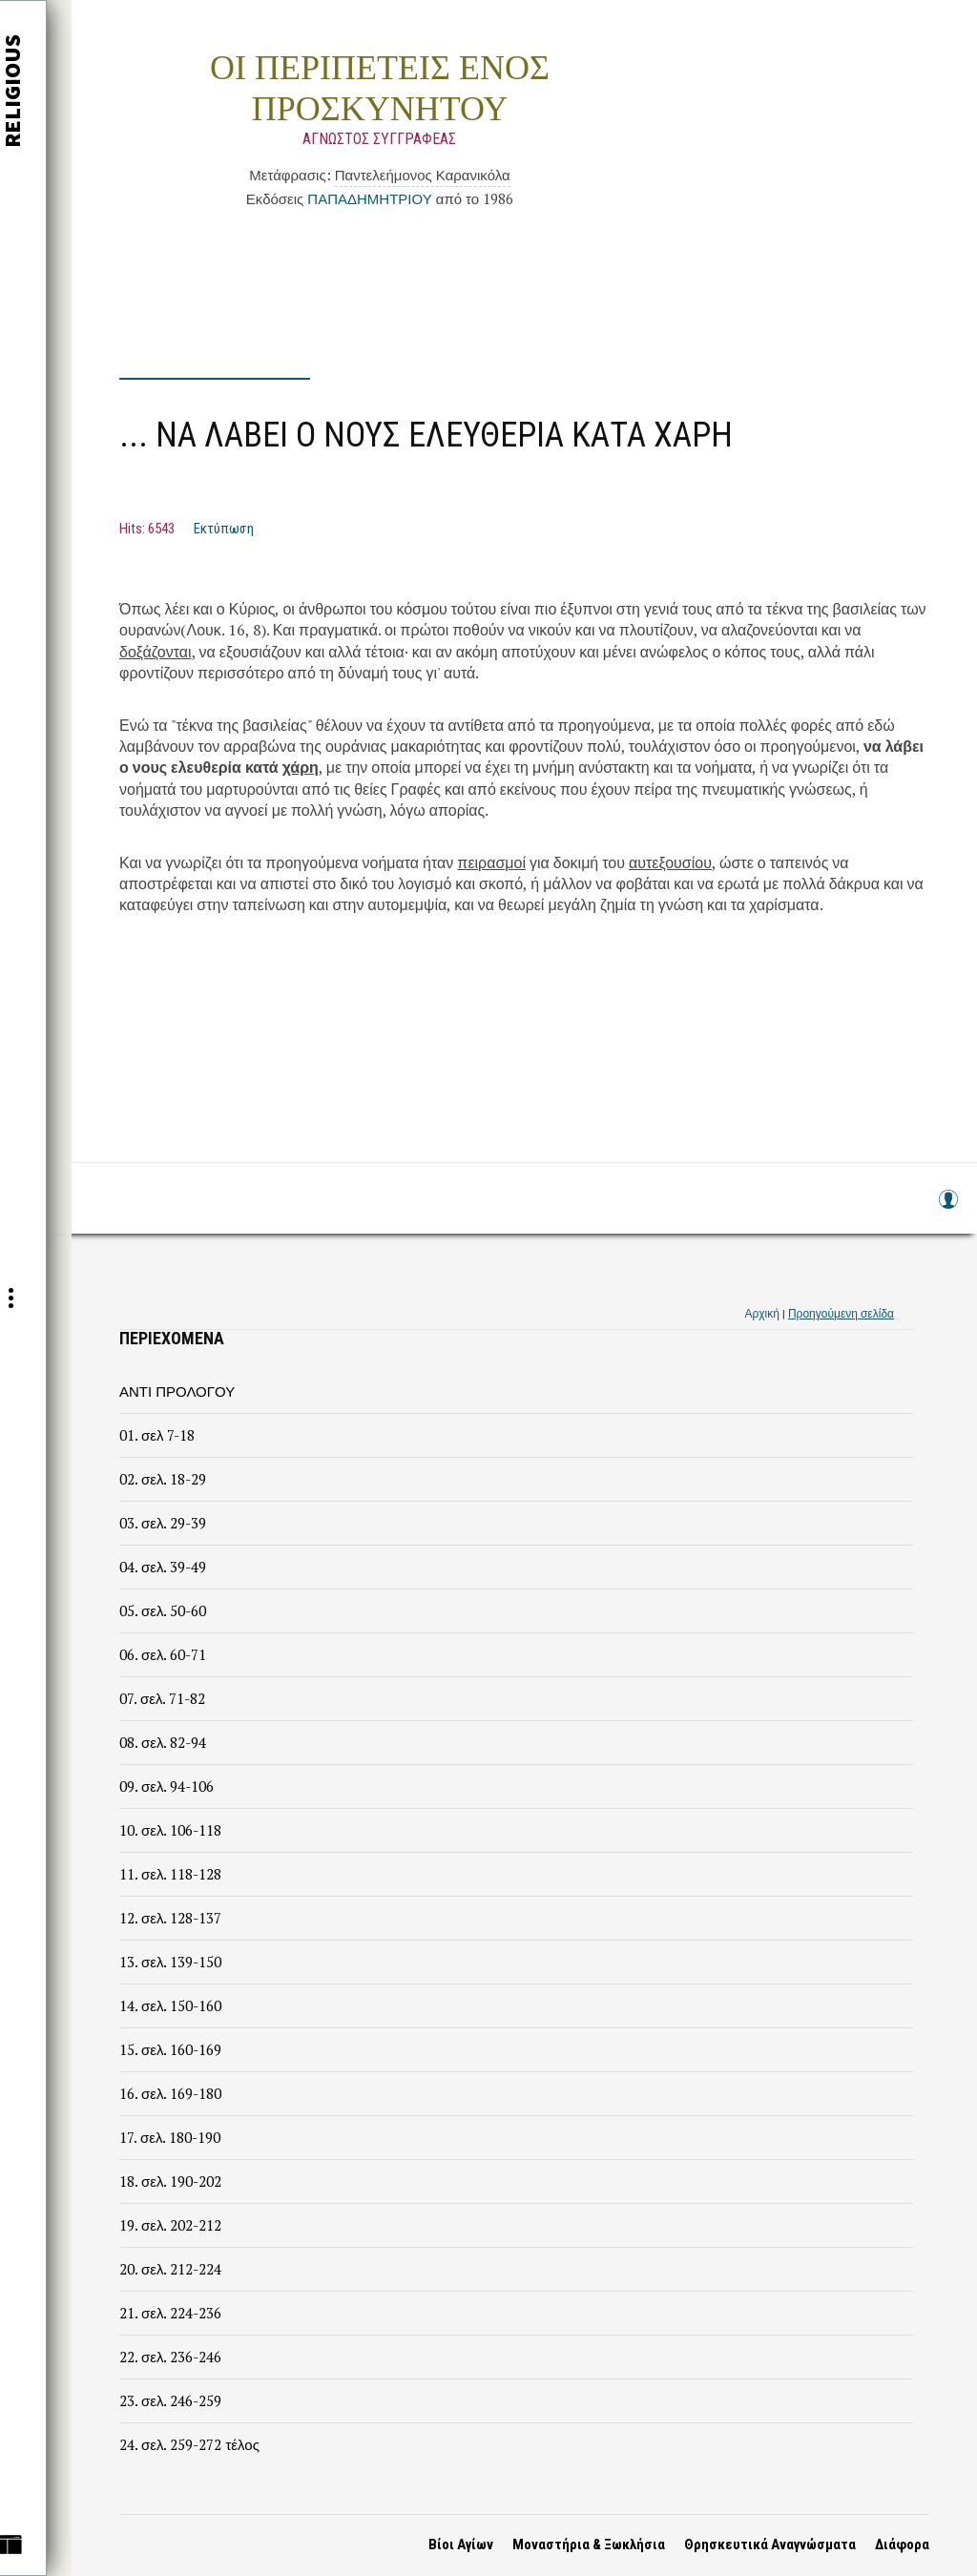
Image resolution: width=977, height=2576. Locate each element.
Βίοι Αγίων (460, 2544)
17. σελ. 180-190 (169, 2137)
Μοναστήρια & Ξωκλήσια (588, 2544)
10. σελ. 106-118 (170, 1829)
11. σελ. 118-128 (170, 1873)
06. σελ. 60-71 (162, 1654)
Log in (947, 1208)
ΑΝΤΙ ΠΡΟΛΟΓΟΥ (177, 1391)
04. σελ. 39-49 (162, 1566)
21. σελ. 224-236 (170, 2312)
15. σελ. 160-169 (170, 2049)
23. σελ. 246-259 (170, 2400)
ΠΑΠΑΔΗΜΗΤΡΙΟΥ (369, 198)
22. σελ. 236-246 (170, 2356)
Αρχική (761, 1313)
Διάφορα (902, 2544)
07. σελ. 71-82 (162, 1698)
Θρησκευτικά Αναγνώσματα (770, 2544)
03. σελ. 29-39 (162, 1522)
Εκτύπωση (224, 528)
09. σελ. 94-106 (166, 1786)
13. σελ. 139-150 (170, 1961)
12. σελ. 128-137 (170, 1917)
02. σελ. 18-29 (162, 1478)
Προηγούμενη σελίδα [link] (841, 1313)
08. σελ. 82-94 (162, 1742)
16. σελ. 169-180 (170, 2093)
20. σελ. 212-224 (170, 2268)
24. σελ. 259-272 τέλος (189, 2444)
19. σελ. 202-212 (170, 2224)
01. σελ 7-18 (157, 1434)
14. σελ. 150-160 (170, 2005)
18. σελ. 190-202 (170, 2181)
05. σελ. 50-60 (162, 1610)
